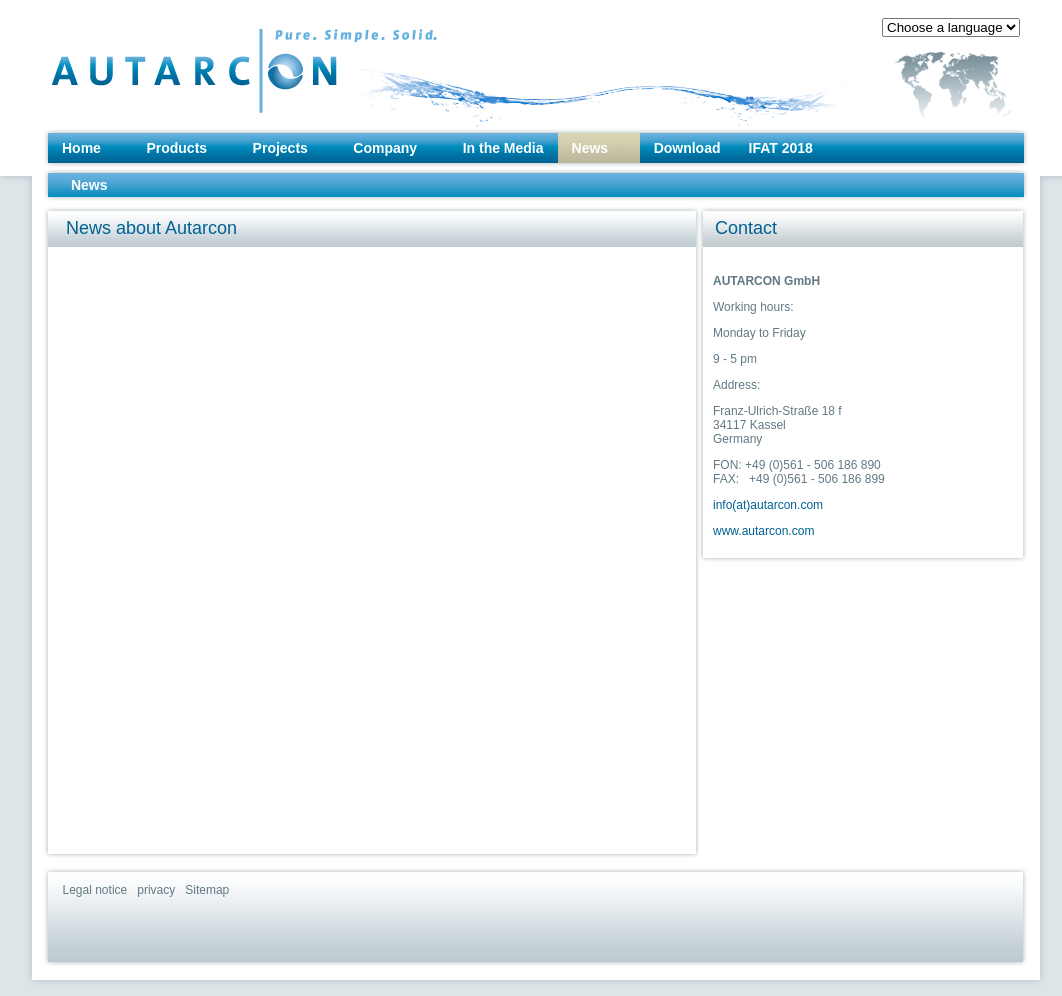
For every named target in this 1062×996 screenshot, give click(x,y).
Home (81, 148)
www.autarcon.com (763, 531)
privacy (156, 890)
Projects (280, 148)
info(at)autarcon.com (768, 505)
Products (176, 148)
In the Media (503, 148)
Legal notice (95, 890)
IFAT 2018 (781, 148)
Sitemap (207, 890)
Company (385, 148)
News (590, 148)
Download (687, 148)
